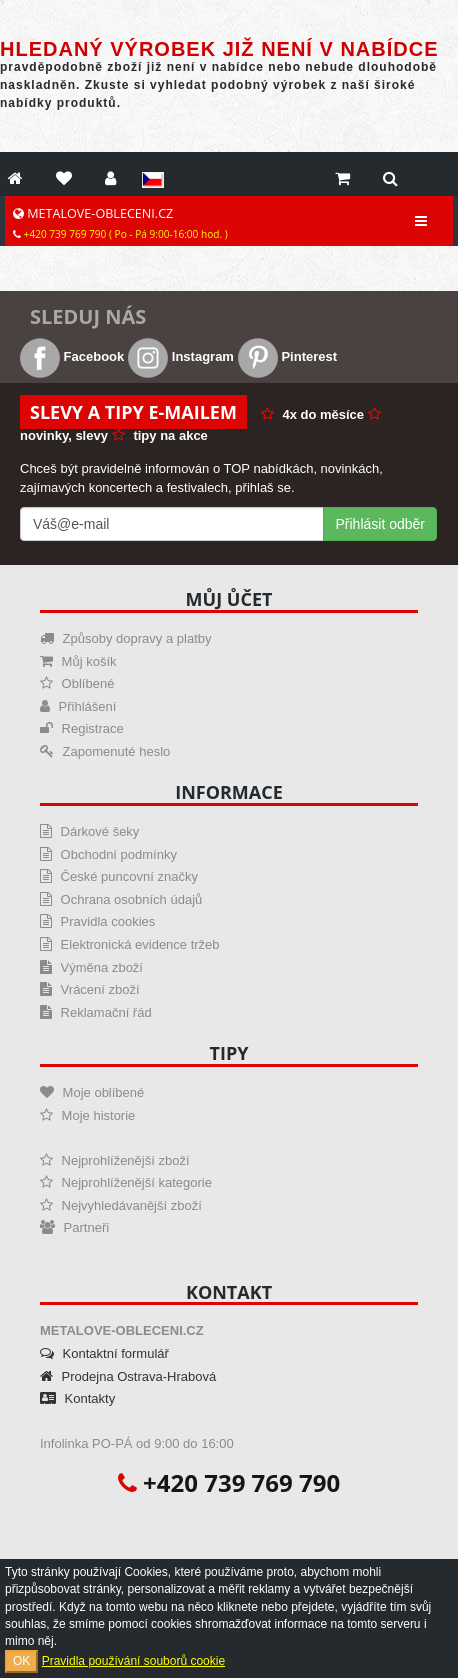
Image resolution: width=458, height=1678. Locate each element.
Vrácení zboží (90, 989)
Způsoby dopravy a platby (125, 638)
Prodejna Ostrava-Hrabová (128, 1376)
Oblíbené (77, 683)
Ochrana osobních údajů (121, 899)
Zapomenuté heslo (105, 751)
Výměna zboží (91, 967)
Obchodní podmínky (108, 854)
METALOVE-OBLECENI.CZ (120, 223)
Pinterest (287, 356)
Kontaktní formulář (104, 1353)
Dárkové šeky (89, 831)
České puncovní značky (119, 876)
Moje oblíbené (92, 1092)
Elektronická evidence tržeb (130, 944)
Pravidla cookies (97, 921)
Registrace (82, 728)
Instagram (181, 356)
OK (21, 1661)
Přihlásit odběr (381, 524)
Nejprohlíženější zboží (115, 1160)
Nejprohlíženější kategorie (126, 1182)
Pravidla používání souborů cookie (133, 1661)
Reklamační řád (96, 1012)
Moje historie (87, 1115)
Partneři (74, 1227)
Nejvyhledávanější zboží (121, 1205)
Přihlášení (78, 706)
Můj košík (78, 661)
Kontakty (77, 1398)
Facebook (72, 356)
